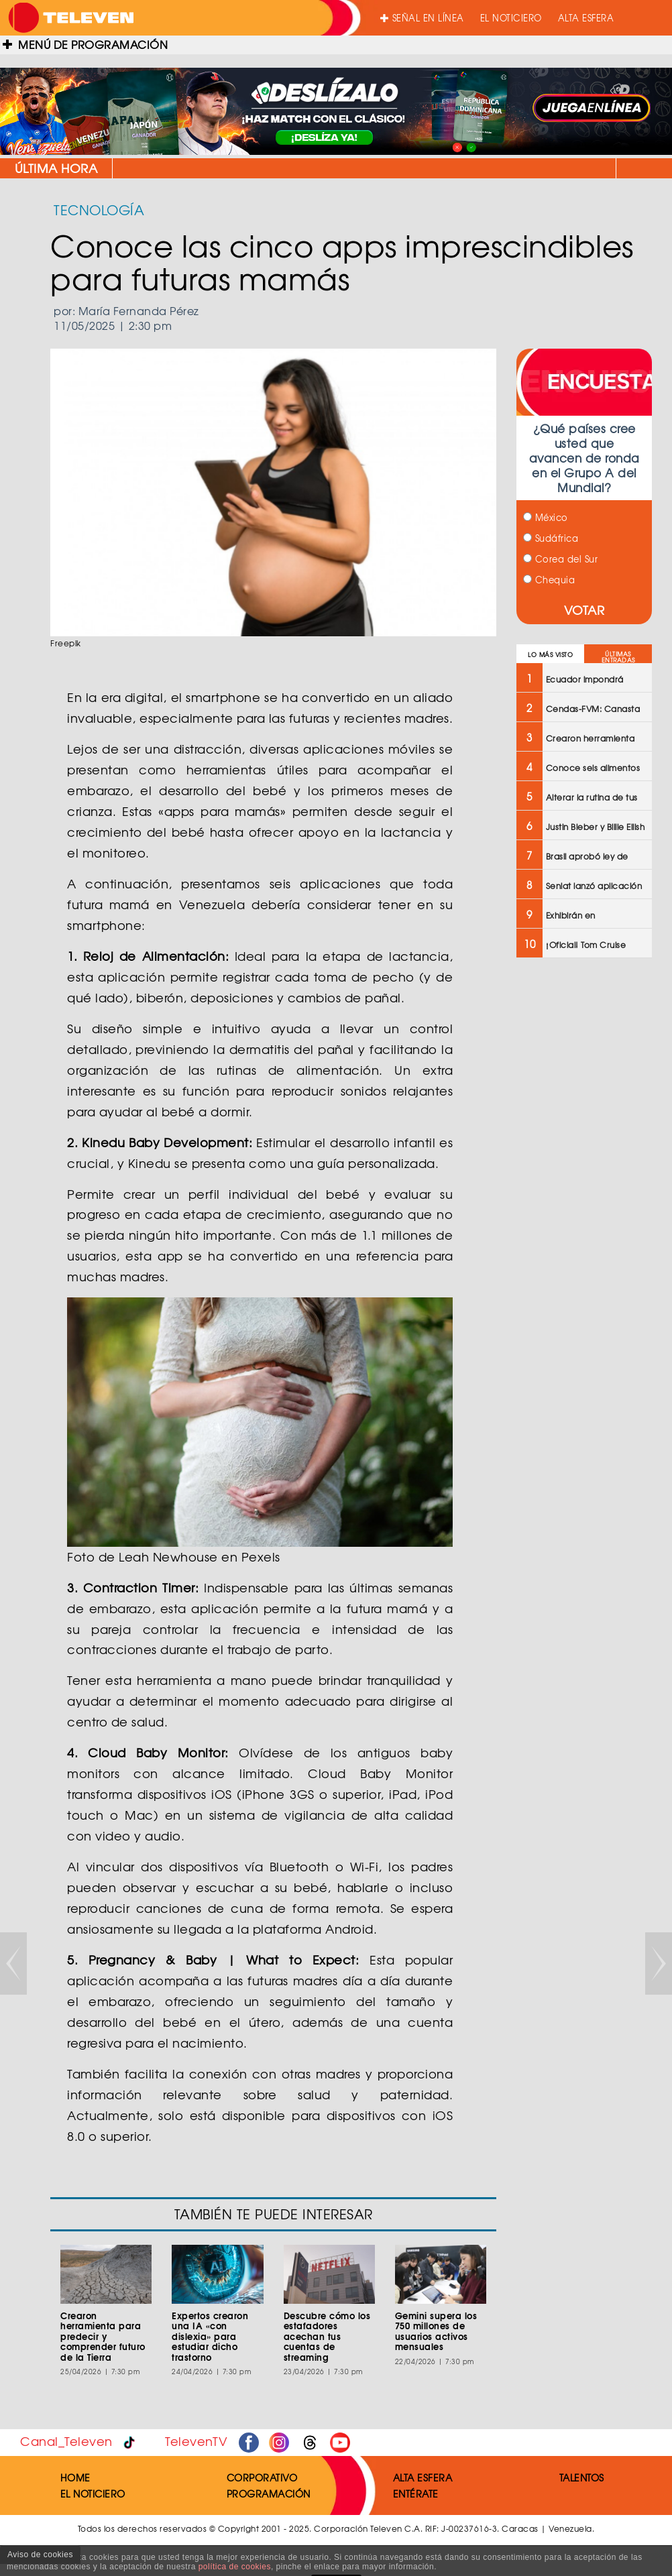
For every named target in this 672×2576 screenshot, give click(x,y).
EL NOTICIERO (511, 17)
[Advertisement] (582, 1183)
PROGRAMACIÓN (269, 2493)
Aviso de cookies (40, 2554)
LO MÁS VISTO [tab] (550, 654)
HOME (75, 2477)
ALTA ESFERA (586, 17)
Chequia (549, 579)
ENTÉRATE (416, 2493)
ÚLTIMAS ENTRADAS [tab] (618, 657)
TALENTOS (581, 2477)
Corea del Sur (560, 558)
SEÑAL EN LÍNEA (422, 17)
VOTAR (584, 610)
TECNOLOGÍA (99, 209)
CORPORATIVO (262, 2477)
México (545, 517)
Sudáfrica (550, 538)
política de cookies (235, 2566)
